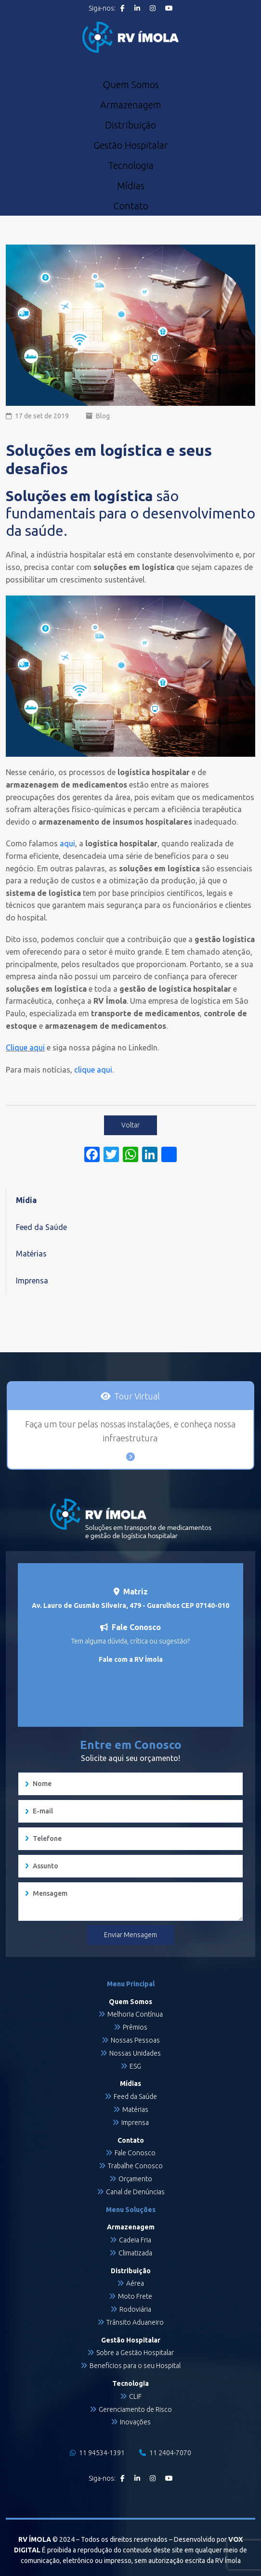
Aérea (135, 2283)
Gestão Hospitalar (130, 145)
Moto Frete (135, 2296)
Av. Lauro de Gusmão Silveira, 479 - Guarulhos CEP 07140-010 (130, 1605)
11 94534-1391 (97, 2453)
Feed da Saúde (41, 1227)
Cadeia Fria (135, 2240)
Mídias (130, 186)
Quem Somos (131, 85)
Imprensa (32, 1280)
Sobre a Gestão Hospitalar (135, 2352)
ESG (135, 2066)
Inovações (135, 2422)
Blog (103, 416)
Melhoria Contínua (135, 2014)
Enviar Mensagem (130, 1935)
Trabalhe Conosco (135, 2166)
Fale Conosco (135, 2153)
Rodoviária (135, 2309)
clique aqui (92, 1069)
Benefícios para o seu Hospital (135, 2365)
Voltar (130, 1125)
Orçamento (135, 2179)
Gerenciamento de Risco (135, 2409)
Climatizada (135, 2253)
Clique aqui (25, 1047)
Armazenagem (130, 105)
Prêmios (135, 2027)
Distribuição (130, 125)
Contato (130, 206)
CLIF (135, 2396)
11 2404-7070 (165, 2453)
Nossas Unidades (135, 2053)
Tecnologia (131, 165)
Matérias (31, 1253)
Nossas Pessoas (135, 2040)
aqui (67, 843)
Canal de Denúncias (135, 2192)
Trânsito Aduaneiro (135, 2322)
